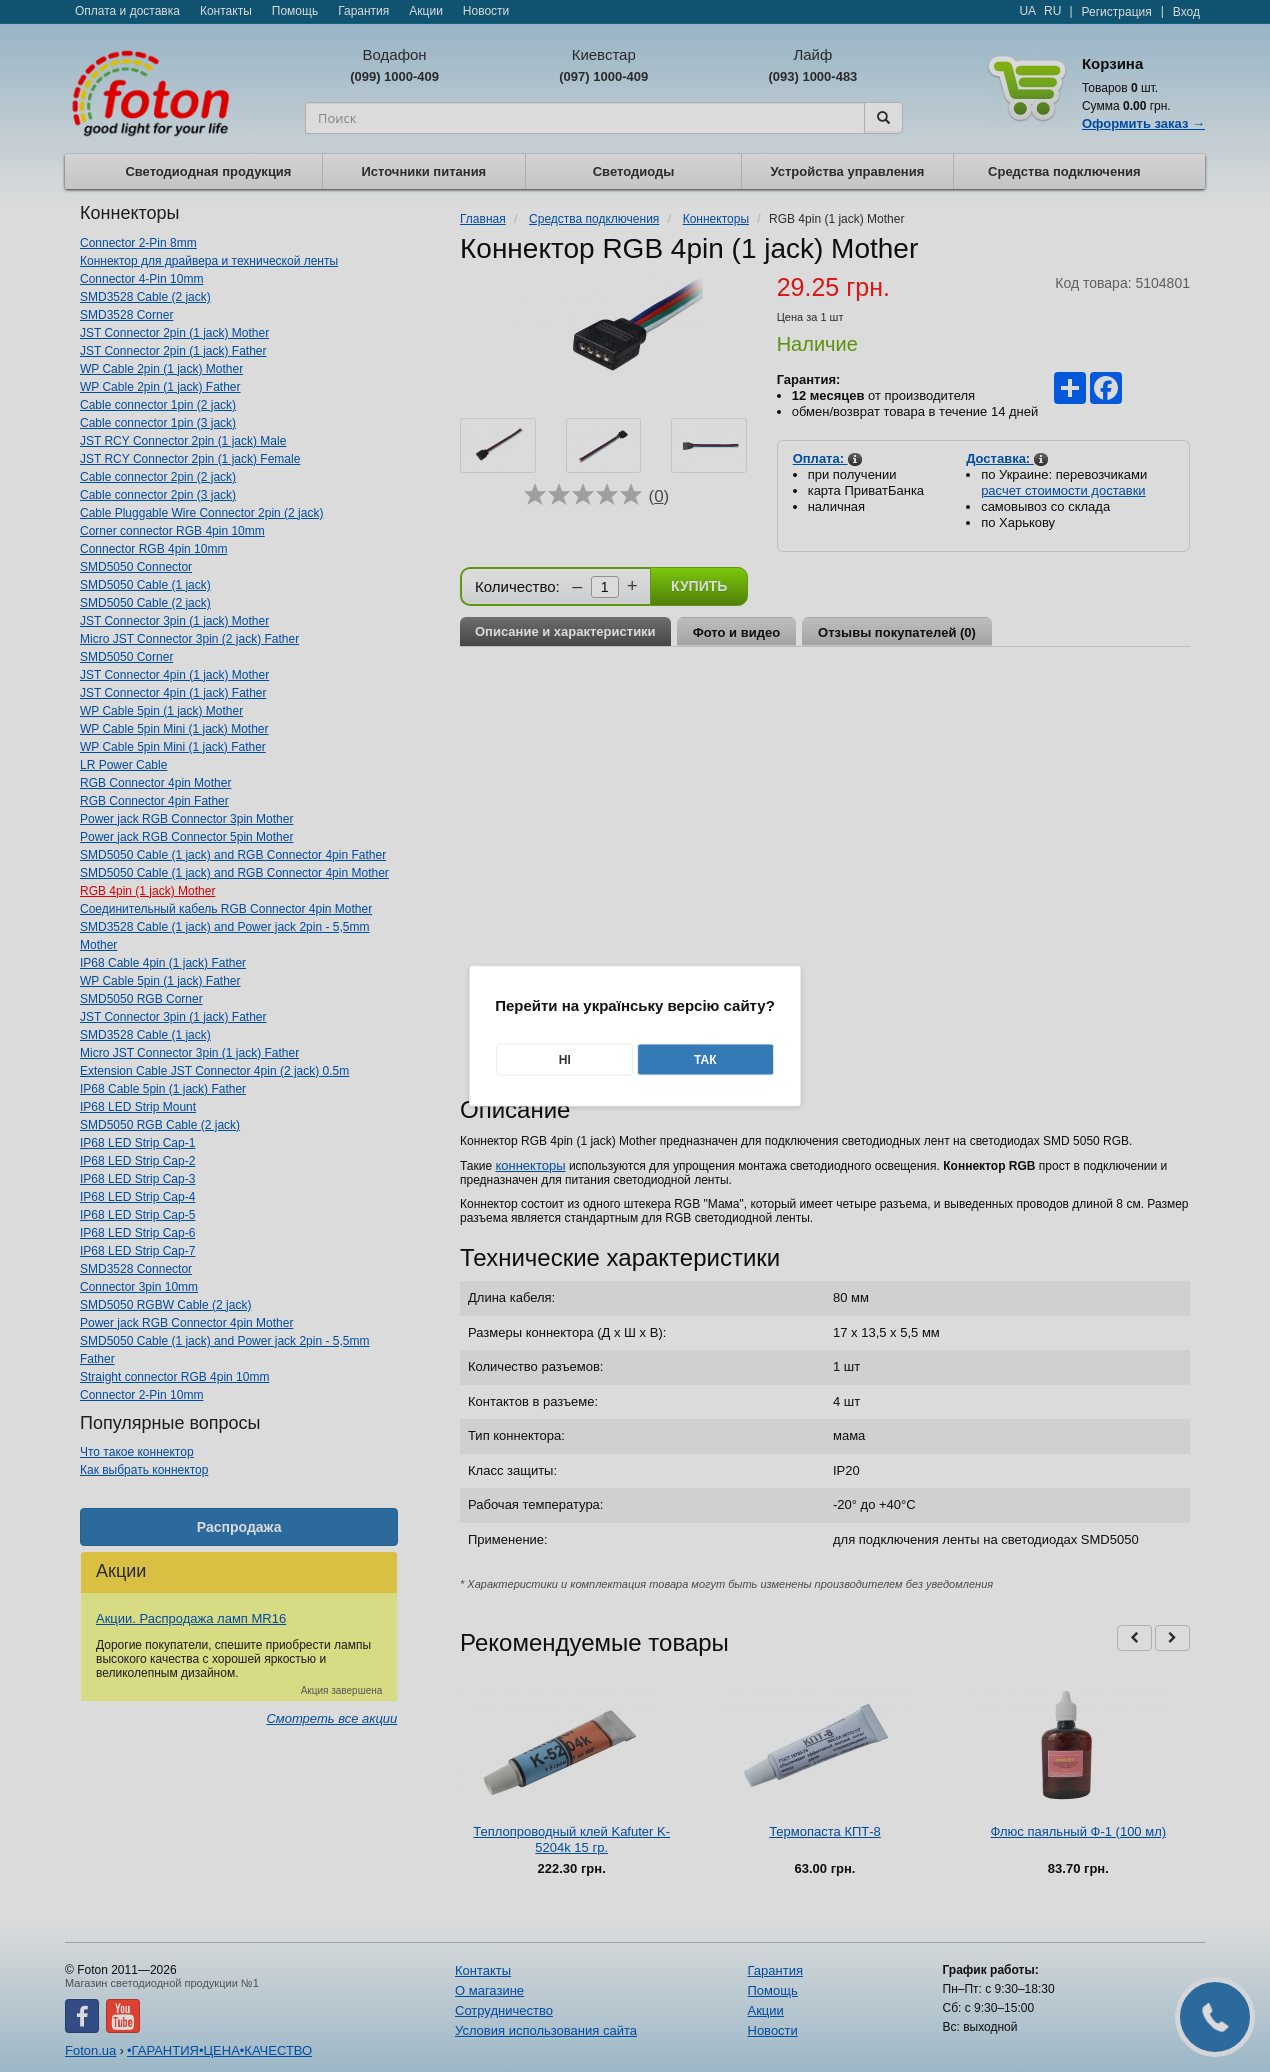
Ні (565, 1060)
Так (705, 1060)
